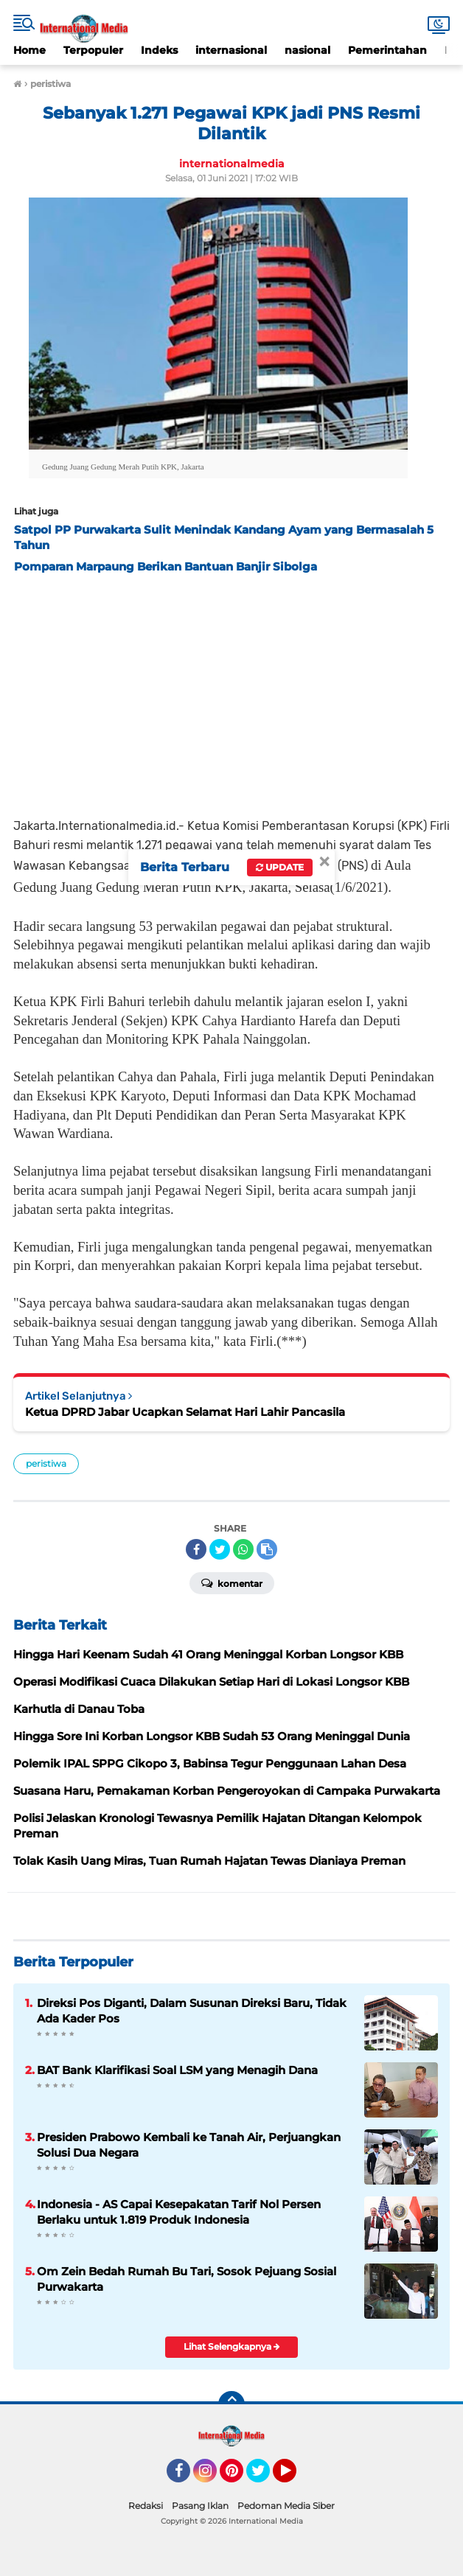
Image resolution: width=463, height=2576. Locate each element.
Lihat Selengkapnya (232, 2346)
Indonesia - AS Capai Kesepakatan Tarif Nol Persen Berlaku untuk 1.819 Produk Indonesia (179, 2212)
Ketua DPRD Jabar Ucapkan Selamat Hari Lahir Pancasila (185, 1412)
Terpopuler (93, 50)
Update (280, 867)
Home (29, 50)
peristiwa (46, 1463)
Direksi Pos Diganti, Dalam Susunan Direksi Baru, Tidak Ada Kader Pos (192, 2010)
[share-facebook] (196, 1549)
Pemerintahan (387, 50)
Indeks (159, 50)
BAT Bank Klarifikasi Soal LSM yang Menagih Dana (177, 2070)
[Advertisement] (231, 691)
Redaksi (145, 2505)
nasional (307, 50)
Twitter (264, 2477)
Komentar (231, 1582)
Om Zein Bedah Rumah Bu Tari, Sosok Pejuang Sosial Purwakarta (186, 2279)
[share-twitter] (219, 1549)
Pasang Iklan (200, 2505)
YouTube (295, 2477)
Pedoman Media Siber (286, 2505)
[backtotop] (231, 2404)
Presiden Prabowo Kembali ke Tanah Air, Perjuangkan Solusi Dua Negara (189, 2145)
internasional (231, 50)
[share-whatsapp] (243, 1549)
